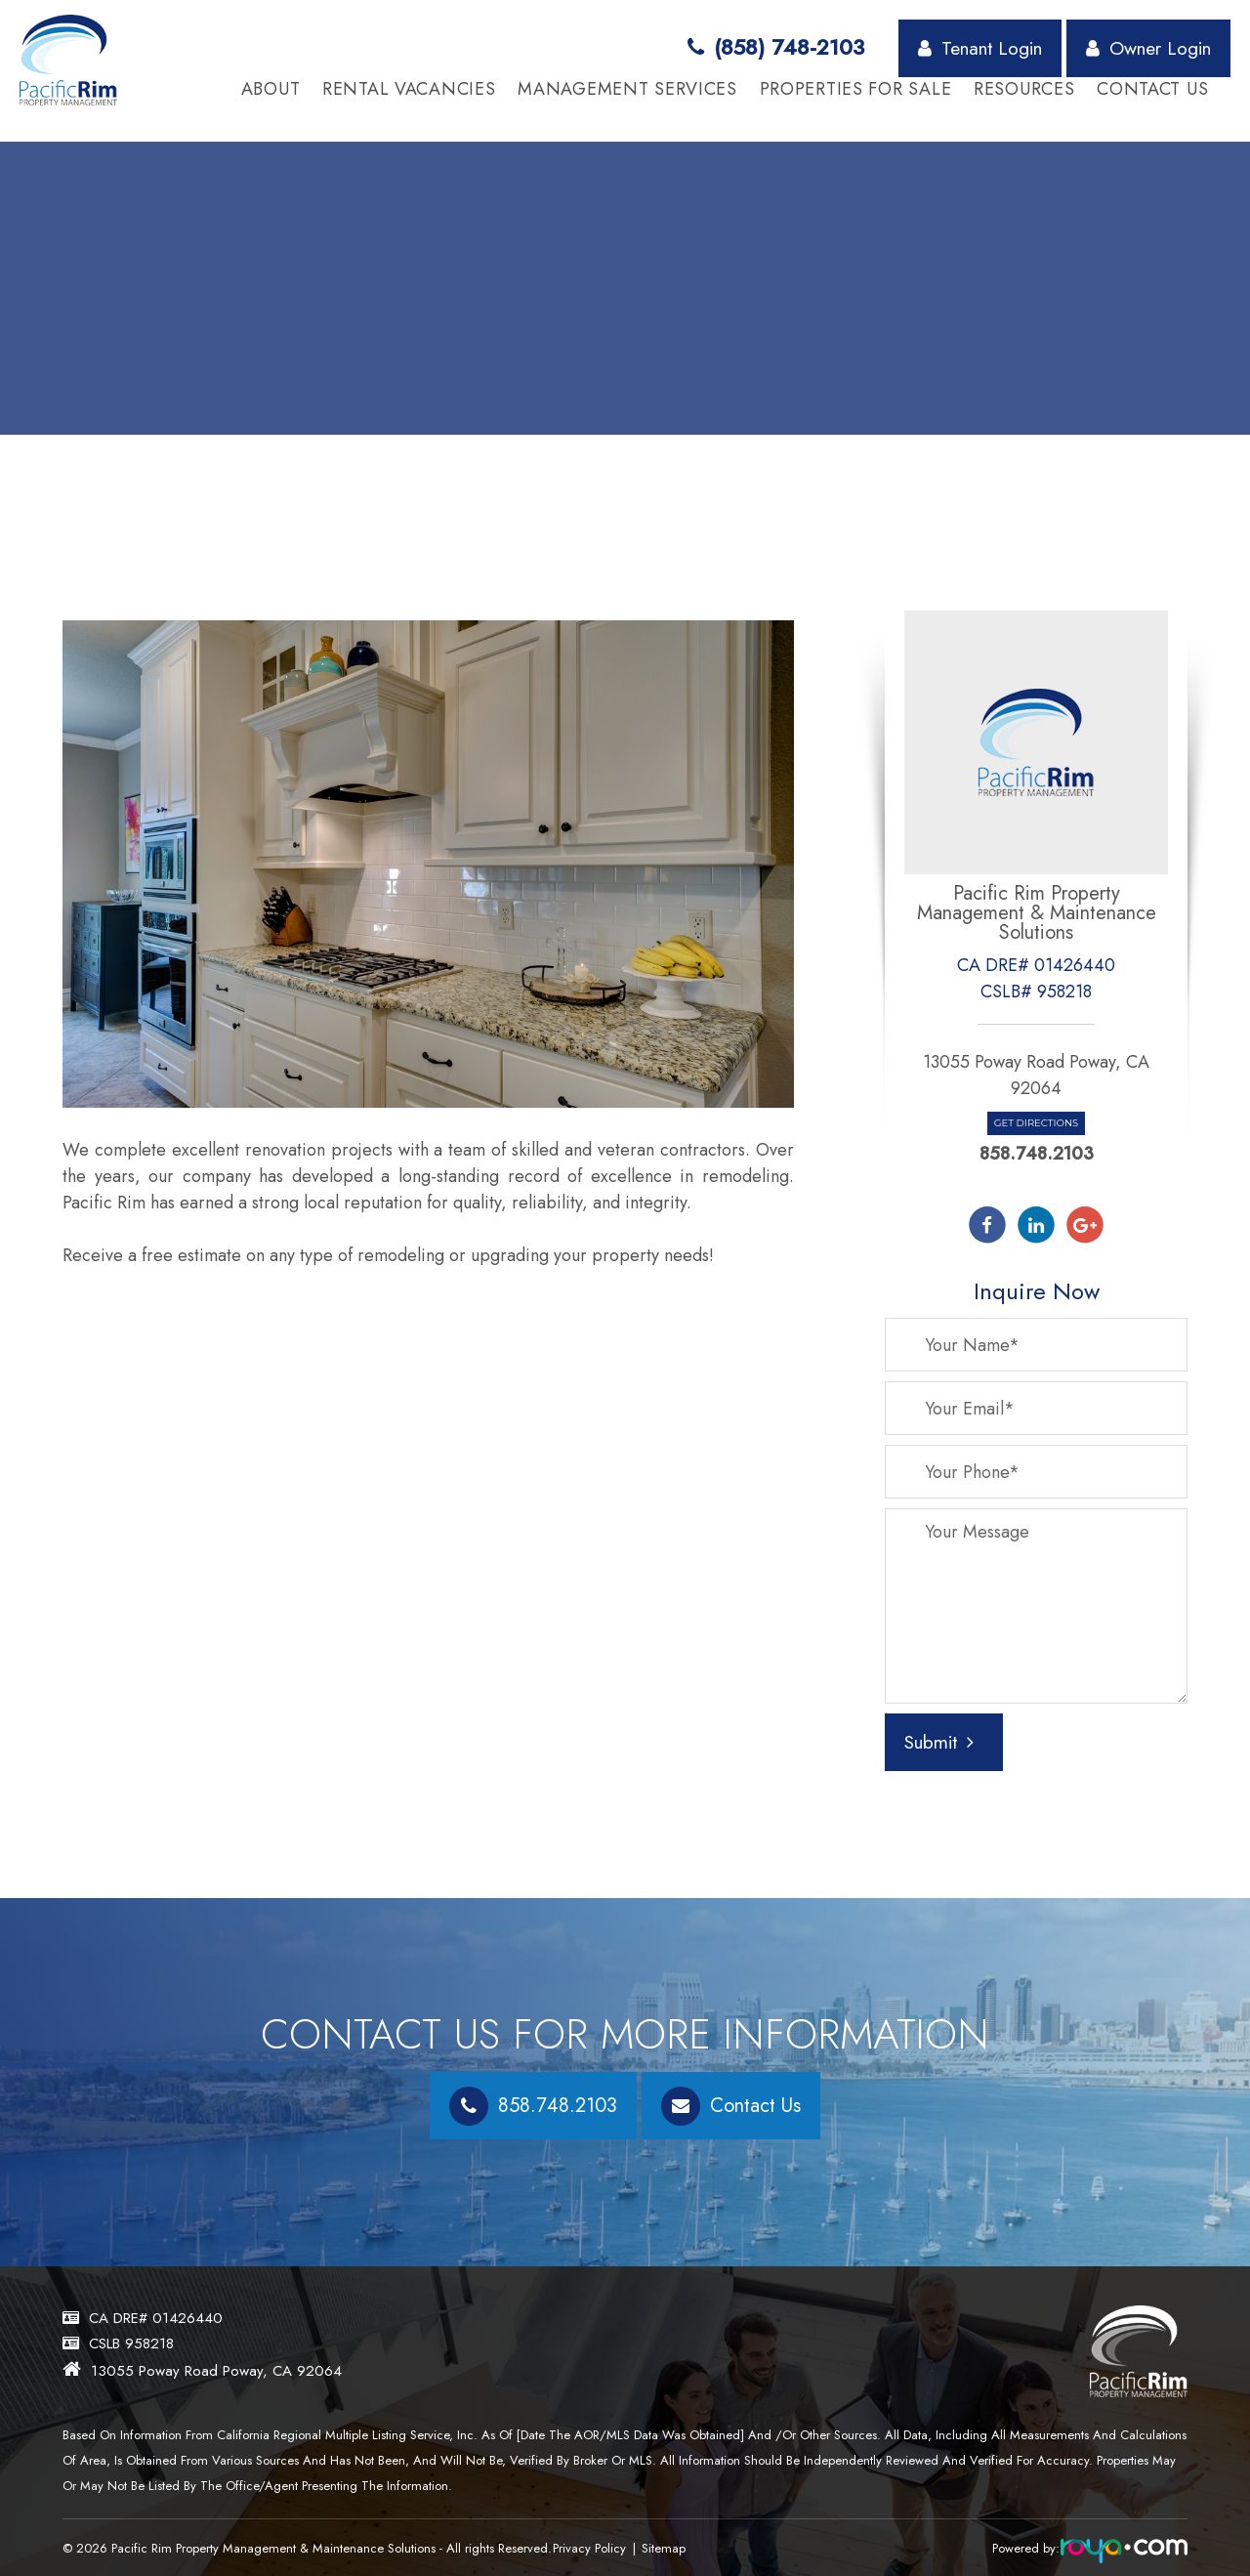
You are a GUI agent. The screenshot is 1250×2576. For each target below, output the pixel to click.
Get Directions (1036, 1123)
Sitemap (672, 2548)
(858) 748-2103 (776, 47)
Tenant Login (980, 48)
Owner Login (1148, 48)
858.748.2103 (1036, 1153)
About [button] (271, 89)
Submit (939, 1741)
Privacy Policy (593, 2548)
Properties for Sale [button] (856, 89)
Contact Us (1152, 89)
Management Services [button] (627, 89)
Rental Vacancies (409, 89)
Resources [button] (1024, 89)
